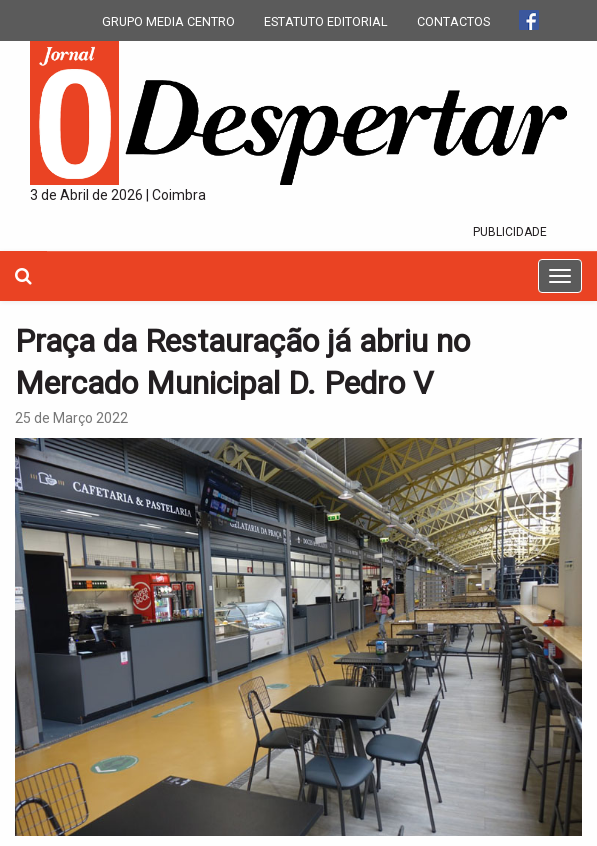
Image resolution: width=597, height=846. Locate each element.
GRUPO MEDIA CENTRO (168, 21)
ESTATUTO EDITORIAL (326, 21)
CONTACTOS (453, 21)
